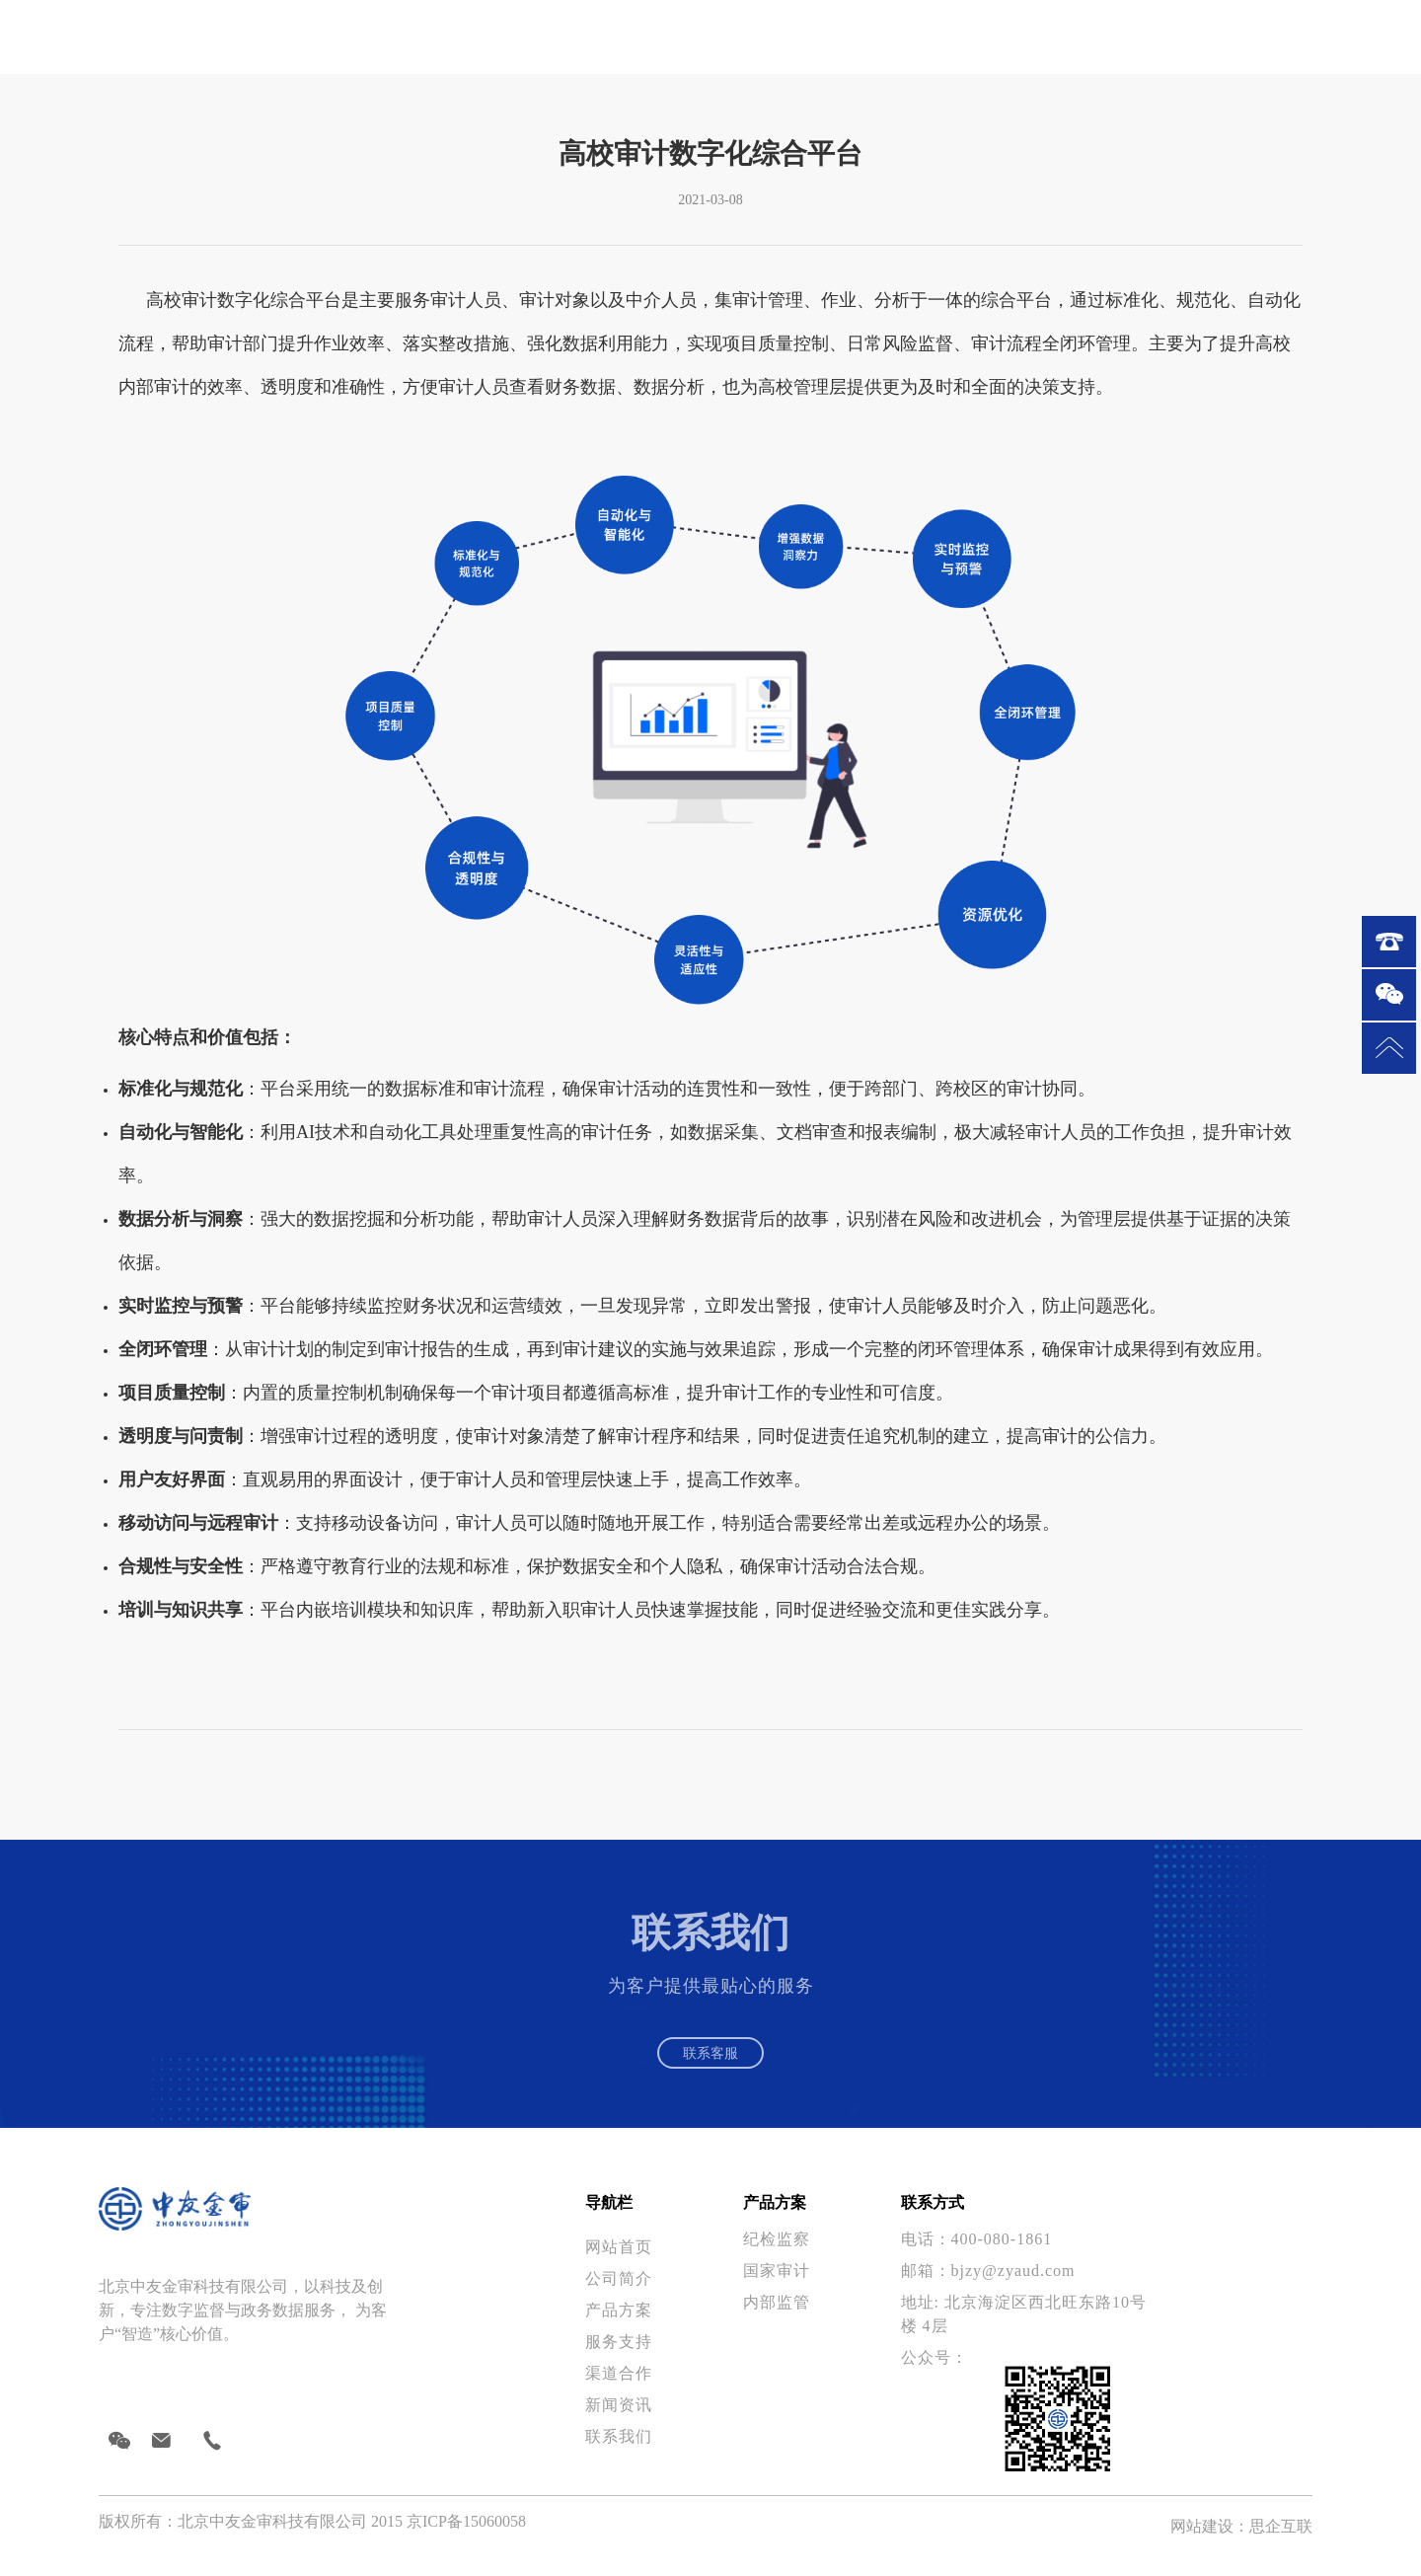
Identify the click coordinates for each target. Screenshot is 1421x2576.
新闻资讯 (618, 2418)
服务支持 (618, 2355)
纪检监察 (776, 2252)
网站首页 (621, 2260)
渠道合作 (618, 2387)
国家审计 (776, 2284)
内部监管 (776, 2316)
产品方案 (618, 2323)
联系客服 (710, 2059)
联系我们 (618, 2450)
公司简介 (618, 2292)
